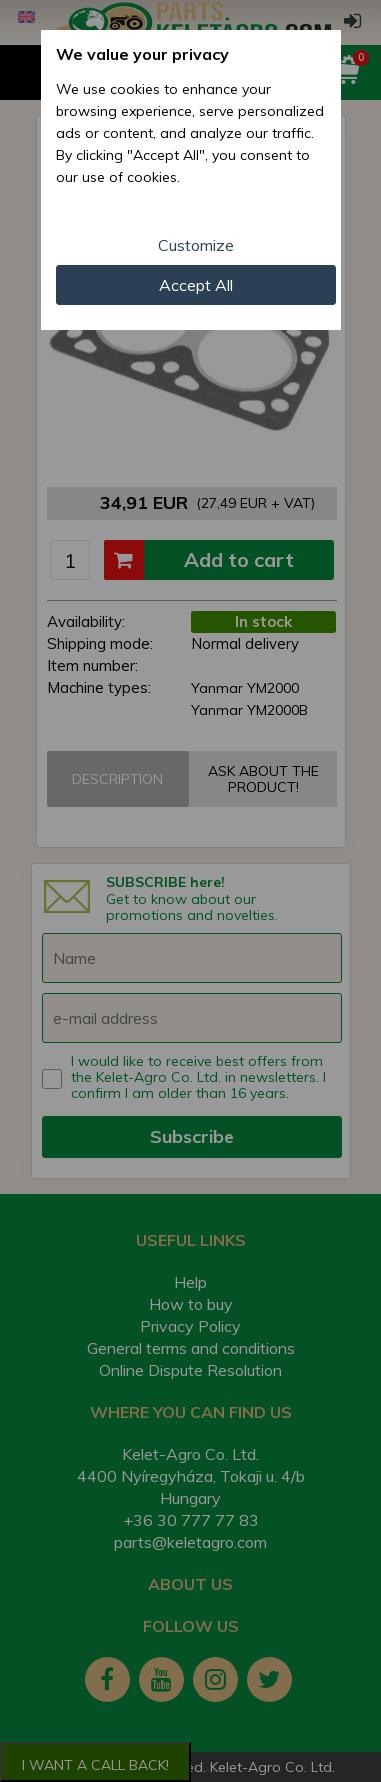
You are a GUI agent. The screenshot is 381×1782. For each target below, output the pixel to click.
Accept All (196, 285)
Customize (196, 245)
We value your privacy (142, 54)
